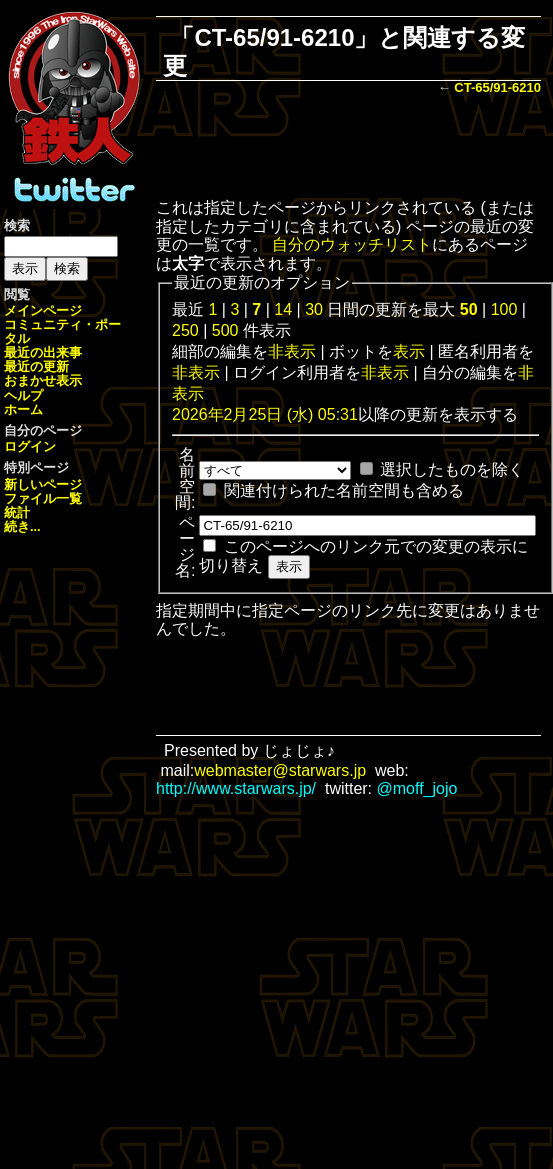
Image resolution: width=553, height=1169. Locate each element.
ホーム (23, 409)
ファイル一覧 (43, 498)
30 (314, 309)
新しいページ (43, 484)
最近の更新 (36, 366)
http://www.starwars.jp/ (236, 788)
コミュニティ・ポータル (62, 331)
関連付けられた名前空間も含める (344, 490)
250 (185, 330)
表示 (409, 351)
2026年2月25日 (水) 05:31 (265, 414)
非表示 (292, 351)
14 (283, 309)
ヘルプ (23, 395)
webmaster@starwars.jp (280, 770)
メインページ (43, 310)
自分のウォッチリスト (352, 244)
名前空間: (185, 478)
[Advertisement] (349, 149)
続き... (22, 526)
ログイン (30, 446)
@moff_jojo (417, 788)
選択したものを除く (452, 469)
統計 (17, 512)
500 (225, 330)
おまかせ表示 (43, 380)
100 (504, 309)
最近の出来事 (43, 352)
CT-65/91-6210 (497, 87)
